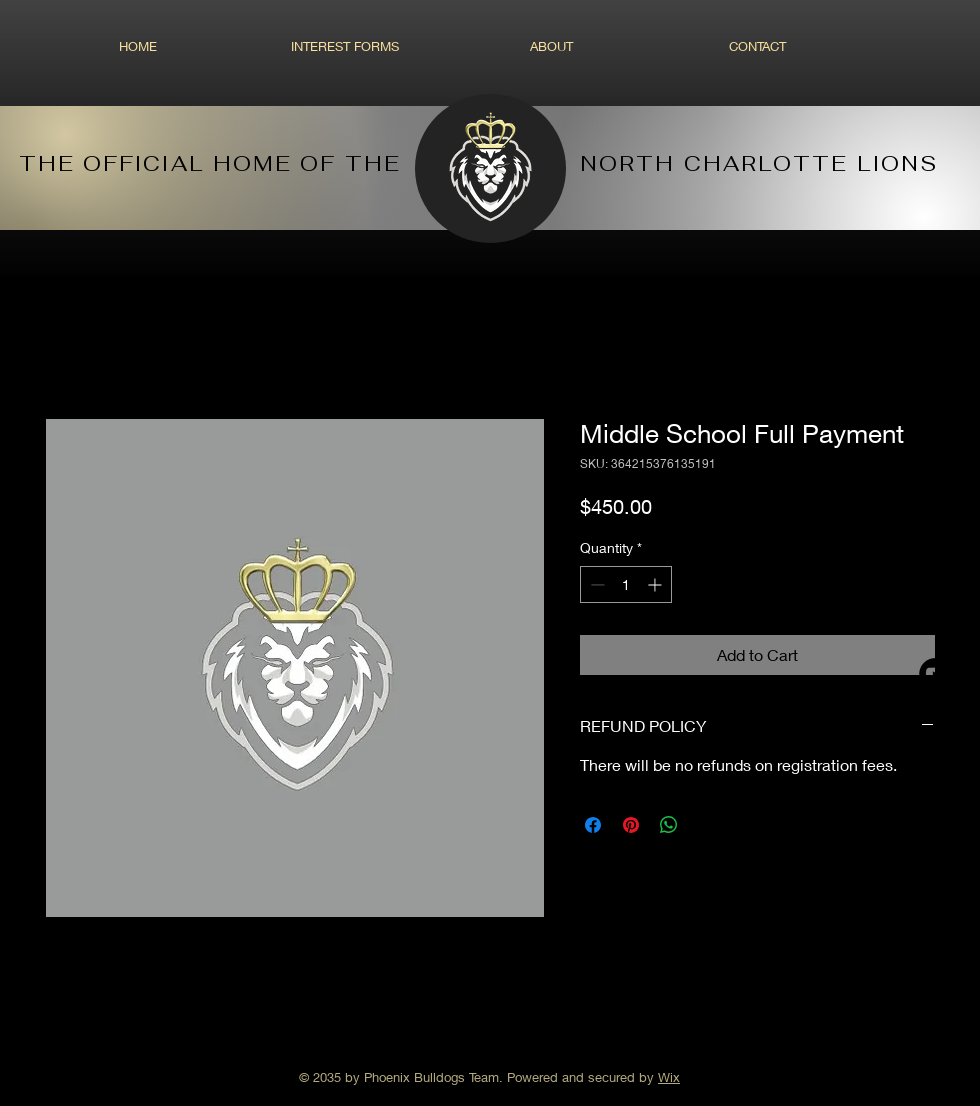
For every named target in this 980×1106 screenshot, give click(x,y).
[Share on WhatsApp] (669, 825)
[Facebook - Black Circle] (935, 617)
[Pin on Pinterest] (631, 825)
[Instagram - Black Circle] (935, 560)
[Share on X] (707, 825)
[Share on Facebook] (593, 825)
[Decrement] (595, 584)
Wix (669, 1077)
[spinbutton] (626, 584)
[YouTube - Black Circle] (935, 674)
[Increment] (656, 584)
